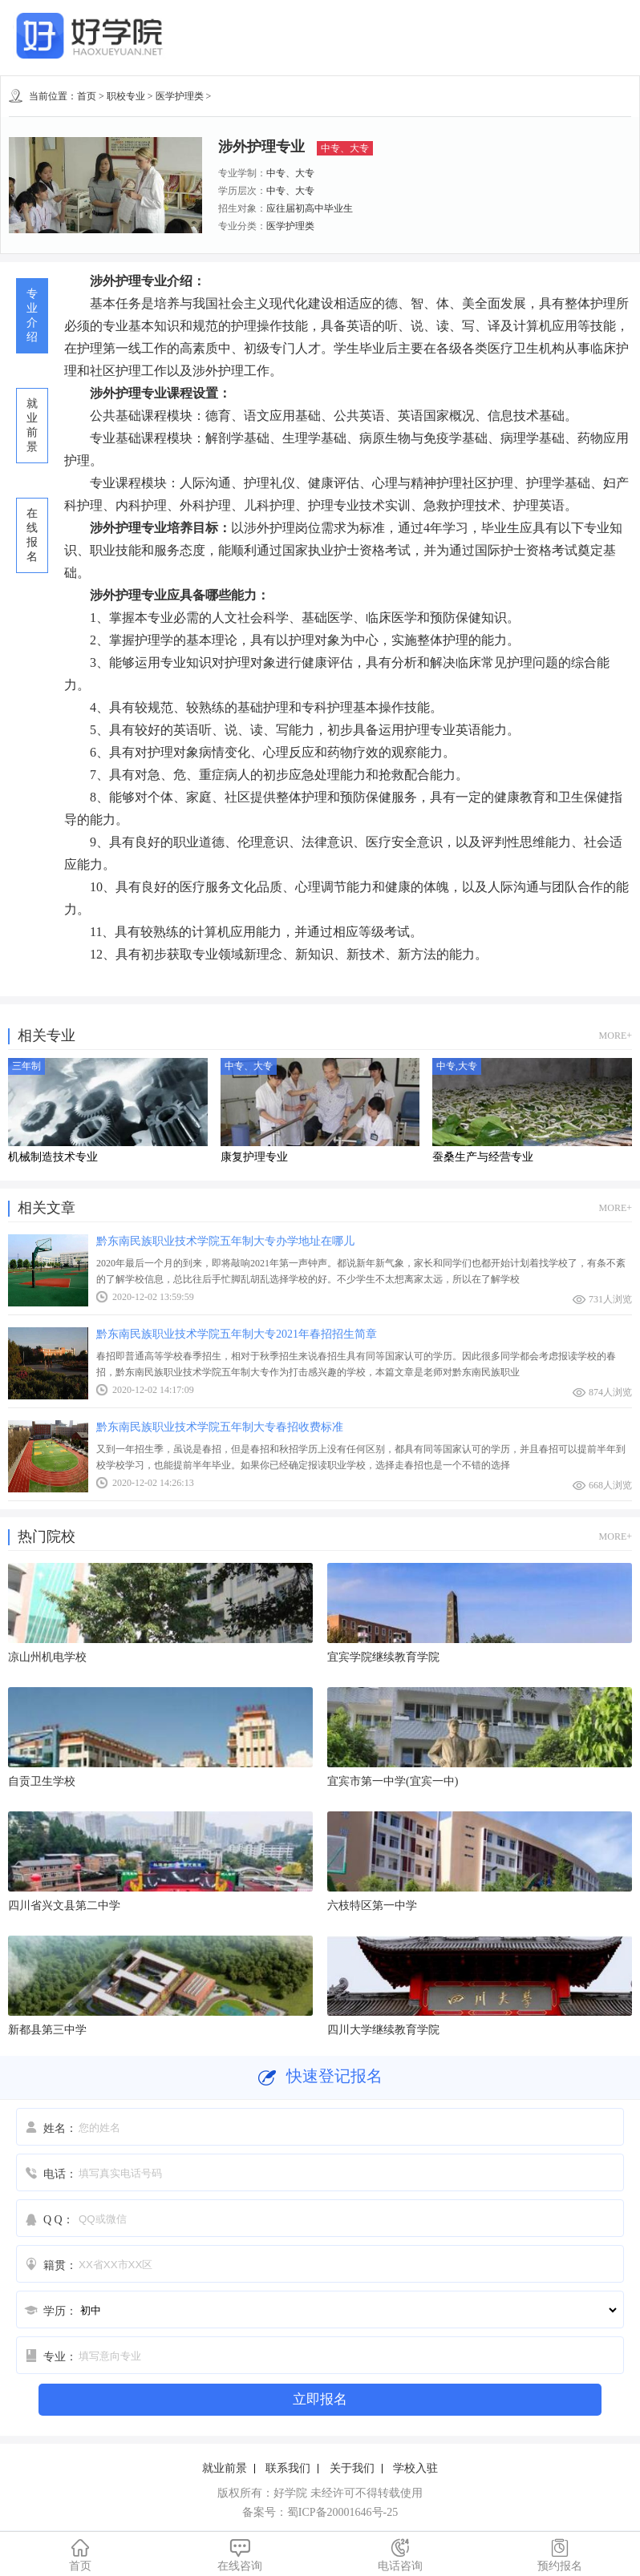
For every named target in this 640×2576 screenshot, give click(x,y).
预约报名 (560, 2555)
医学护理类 (180, 96)
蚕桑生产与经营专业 (482, 1157)
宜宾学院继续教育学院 (383, 1657)
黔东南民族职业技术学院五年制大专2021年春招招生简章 (236, 1334)
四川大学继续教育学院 (383, 2030)
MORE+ (615, 1035)
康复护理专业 (254, 1157)
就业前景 (224, 2468)
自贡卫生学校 (41, 1781)
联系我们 (287, 2468)
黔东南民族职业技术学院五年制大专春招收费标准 (219, 1427)
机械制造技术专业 (53, 1157)
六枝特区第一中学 (372, 1906)
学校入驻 (415, 2468)
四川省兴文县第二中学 (64, 1906)
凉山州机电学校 (47, 1657)
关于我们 (352, 2468)
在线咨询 (240, 2555)
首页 (86, 96)
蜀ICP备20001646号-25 (342, 2512)
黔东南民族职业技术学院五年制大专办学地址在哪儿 (225, 1241)
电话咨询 (400, 2555)
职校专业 (126, 96)
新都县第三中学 (47, 2030)
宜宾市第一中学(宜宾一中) (392, 1781)
